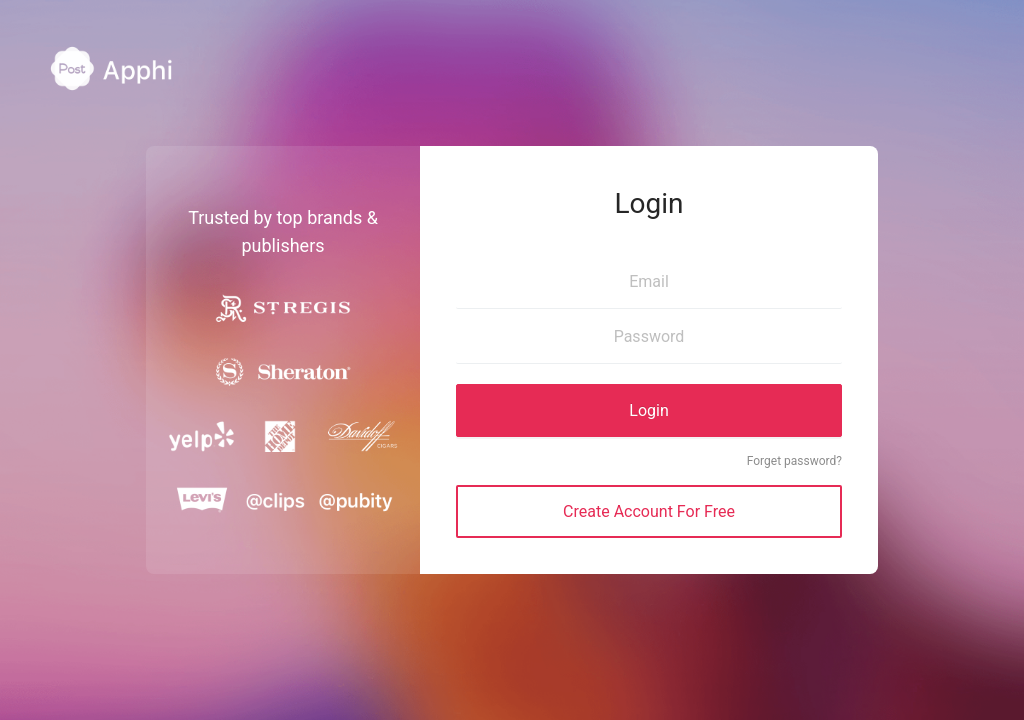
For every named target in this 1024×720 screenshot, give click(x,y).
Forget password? (794, 461)
